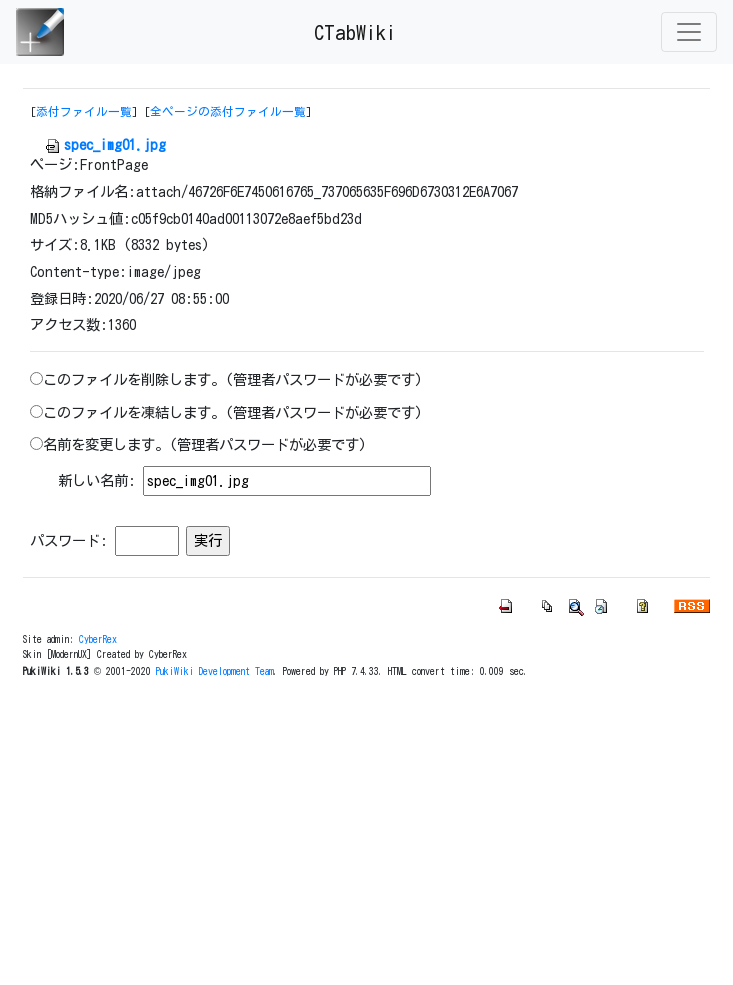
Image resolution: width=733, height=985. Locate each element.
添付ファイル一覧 (84, 111)
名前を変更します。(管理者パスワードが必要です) (205, 444)
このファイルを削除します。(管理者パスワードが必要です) (233, 379)
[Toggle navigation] (689, 32)
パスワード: (69, 540)
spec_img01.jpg (105, 144)
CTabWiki (355, 32)
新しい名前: (97, 480)
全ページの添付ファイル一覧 (228, 111)
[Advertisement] (367, 835)
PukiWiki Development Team (215, 671)
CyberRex (98, 639)
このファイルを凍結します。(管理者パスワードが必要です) (233, 412)
